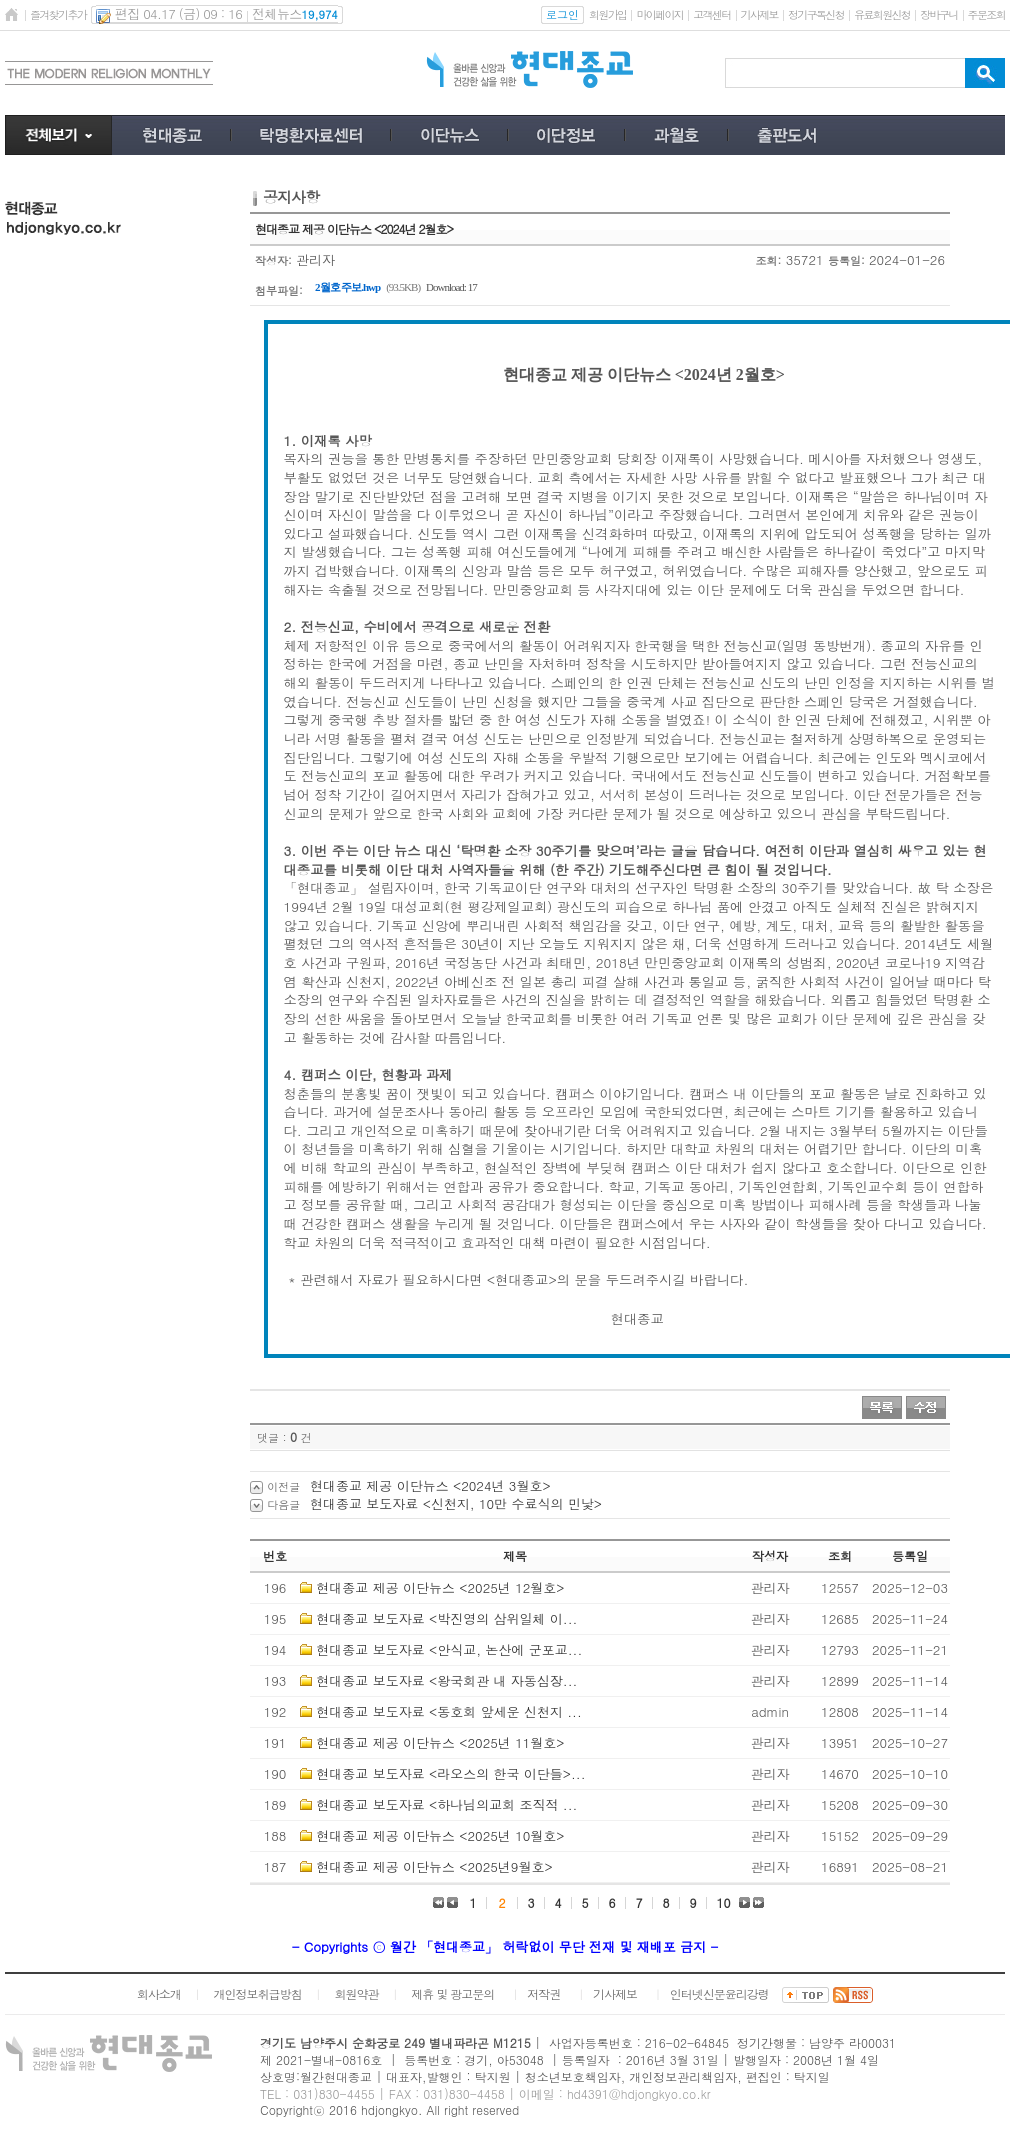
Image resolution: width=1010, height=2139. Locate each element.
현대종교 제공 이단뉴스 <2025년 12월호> (440, 1587)
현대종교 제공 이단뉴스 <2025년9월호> (434, 1866)
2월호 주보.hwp (347, 287)
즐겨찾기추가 (58, 14)
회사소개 (159, 1993)
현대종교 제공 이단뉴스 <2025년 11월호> (440, 1742)
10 (724, 1902)
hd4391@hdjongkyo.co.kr (639, 2093)
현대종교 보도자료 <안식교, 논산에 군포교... (449, 1649)
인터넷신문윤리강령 (719, 1993)
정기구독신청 (816, 14)
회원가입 (607, 14)
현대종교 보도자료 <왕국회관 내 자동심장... (446, 1680)
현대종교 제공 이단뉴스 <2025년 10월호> (440, 1835)
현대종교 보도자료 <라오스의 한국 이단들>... (450, 1773)
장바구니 (938, 14)
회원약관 (356, 1993)
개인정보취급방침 (258, 1993)
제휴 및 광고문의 (452, 1993)
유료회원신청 (882, 14)
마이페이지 (659, 14)
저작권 (543, 1993)
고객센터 (711, 14)
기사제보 (759, 14)
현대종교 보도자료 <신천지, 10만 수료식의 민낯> (456, 1503)
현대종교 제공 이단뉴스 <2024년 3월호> (430, 1485)
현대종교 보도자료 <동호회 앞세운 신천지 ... (448, 1711)
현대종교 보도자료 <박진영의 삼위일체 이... (446, 1618)
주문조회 (986, 14)
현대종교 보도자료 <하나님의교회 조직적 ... (446, 1804)
